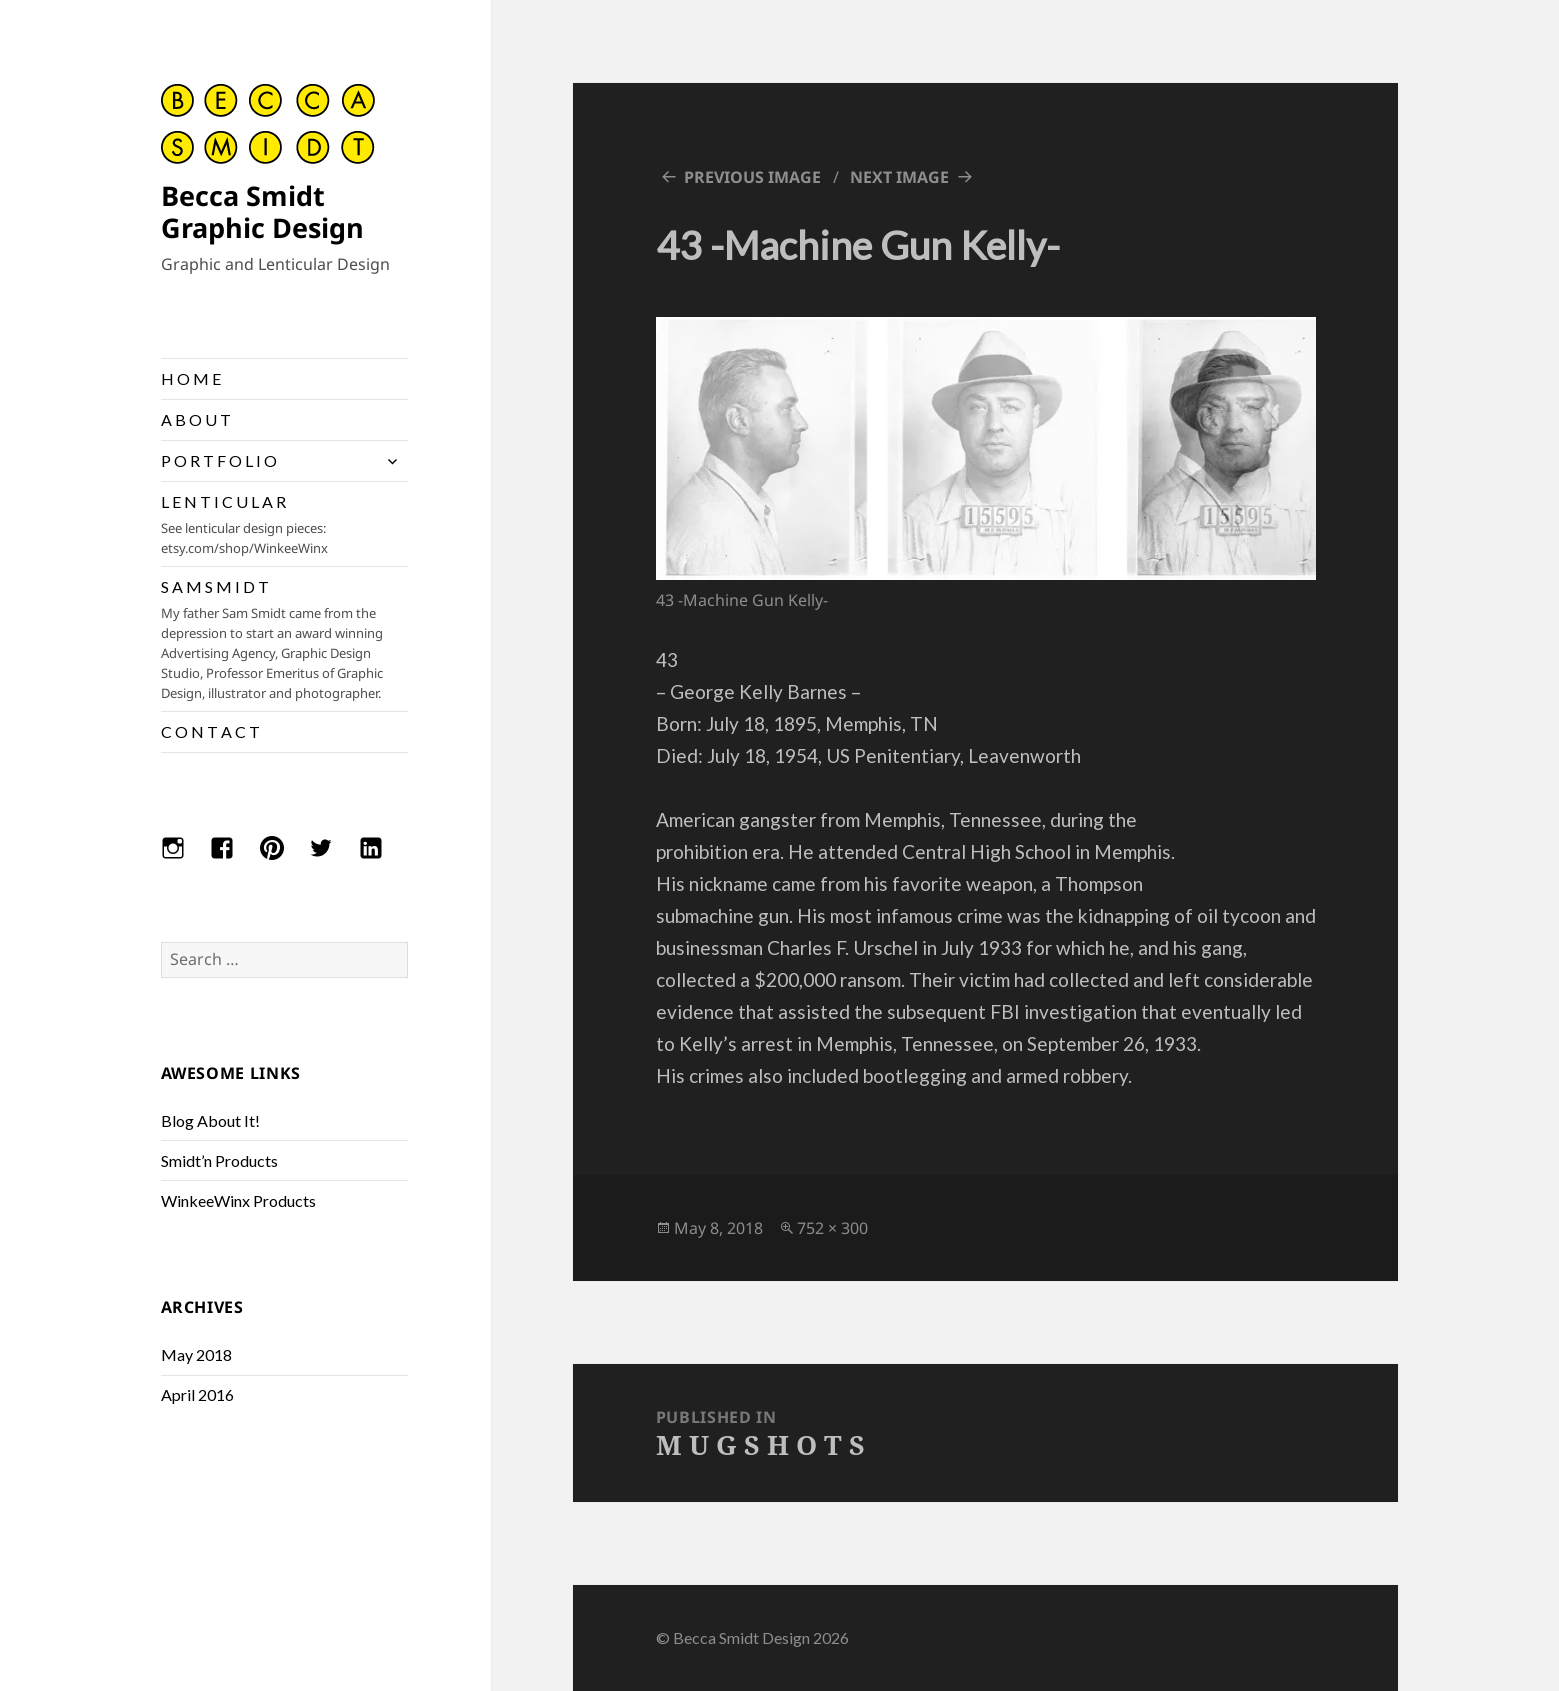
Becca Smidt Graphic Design (262, 211)
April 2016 (197, 1394)
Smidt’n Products (219, 1160)
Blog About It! (210, 1120)
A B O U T (196, 419)
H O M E (191, 378)
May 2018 (196, 1354)
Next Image (899, 177)
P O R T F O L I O (219, 460)
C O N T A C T (210, 731)
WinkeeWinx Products (238, 1200)
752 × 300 (832, 1228)
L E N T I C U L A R (285, 525)
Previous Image (752, 177)
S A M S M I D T (285, 640)
